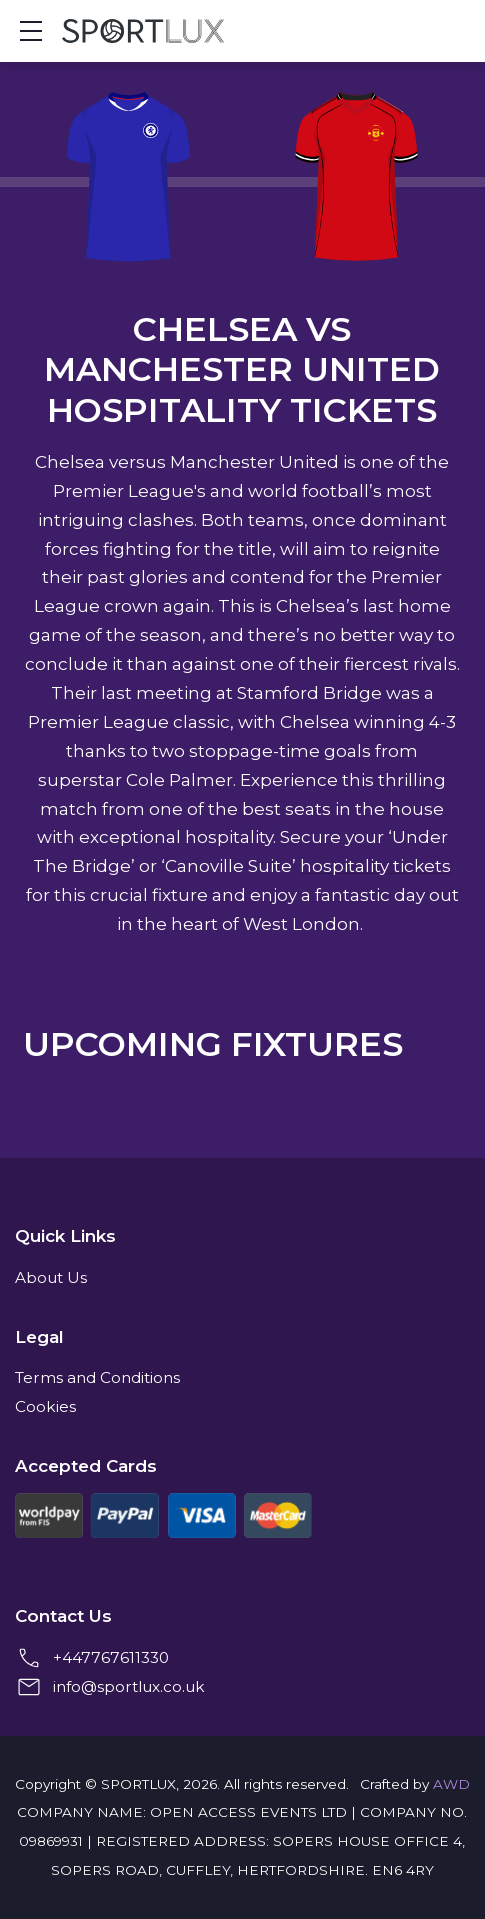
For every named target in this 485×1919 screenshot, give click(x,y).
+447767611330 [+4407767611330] (111, 1657)
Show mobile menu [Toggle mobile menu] (41, 30)
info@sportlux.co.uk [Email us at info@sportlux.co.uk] (129, 1686)
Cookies (45, 1406)
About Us (51, 1277)
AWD (451, 1784)
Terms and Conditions (97, 1377)
